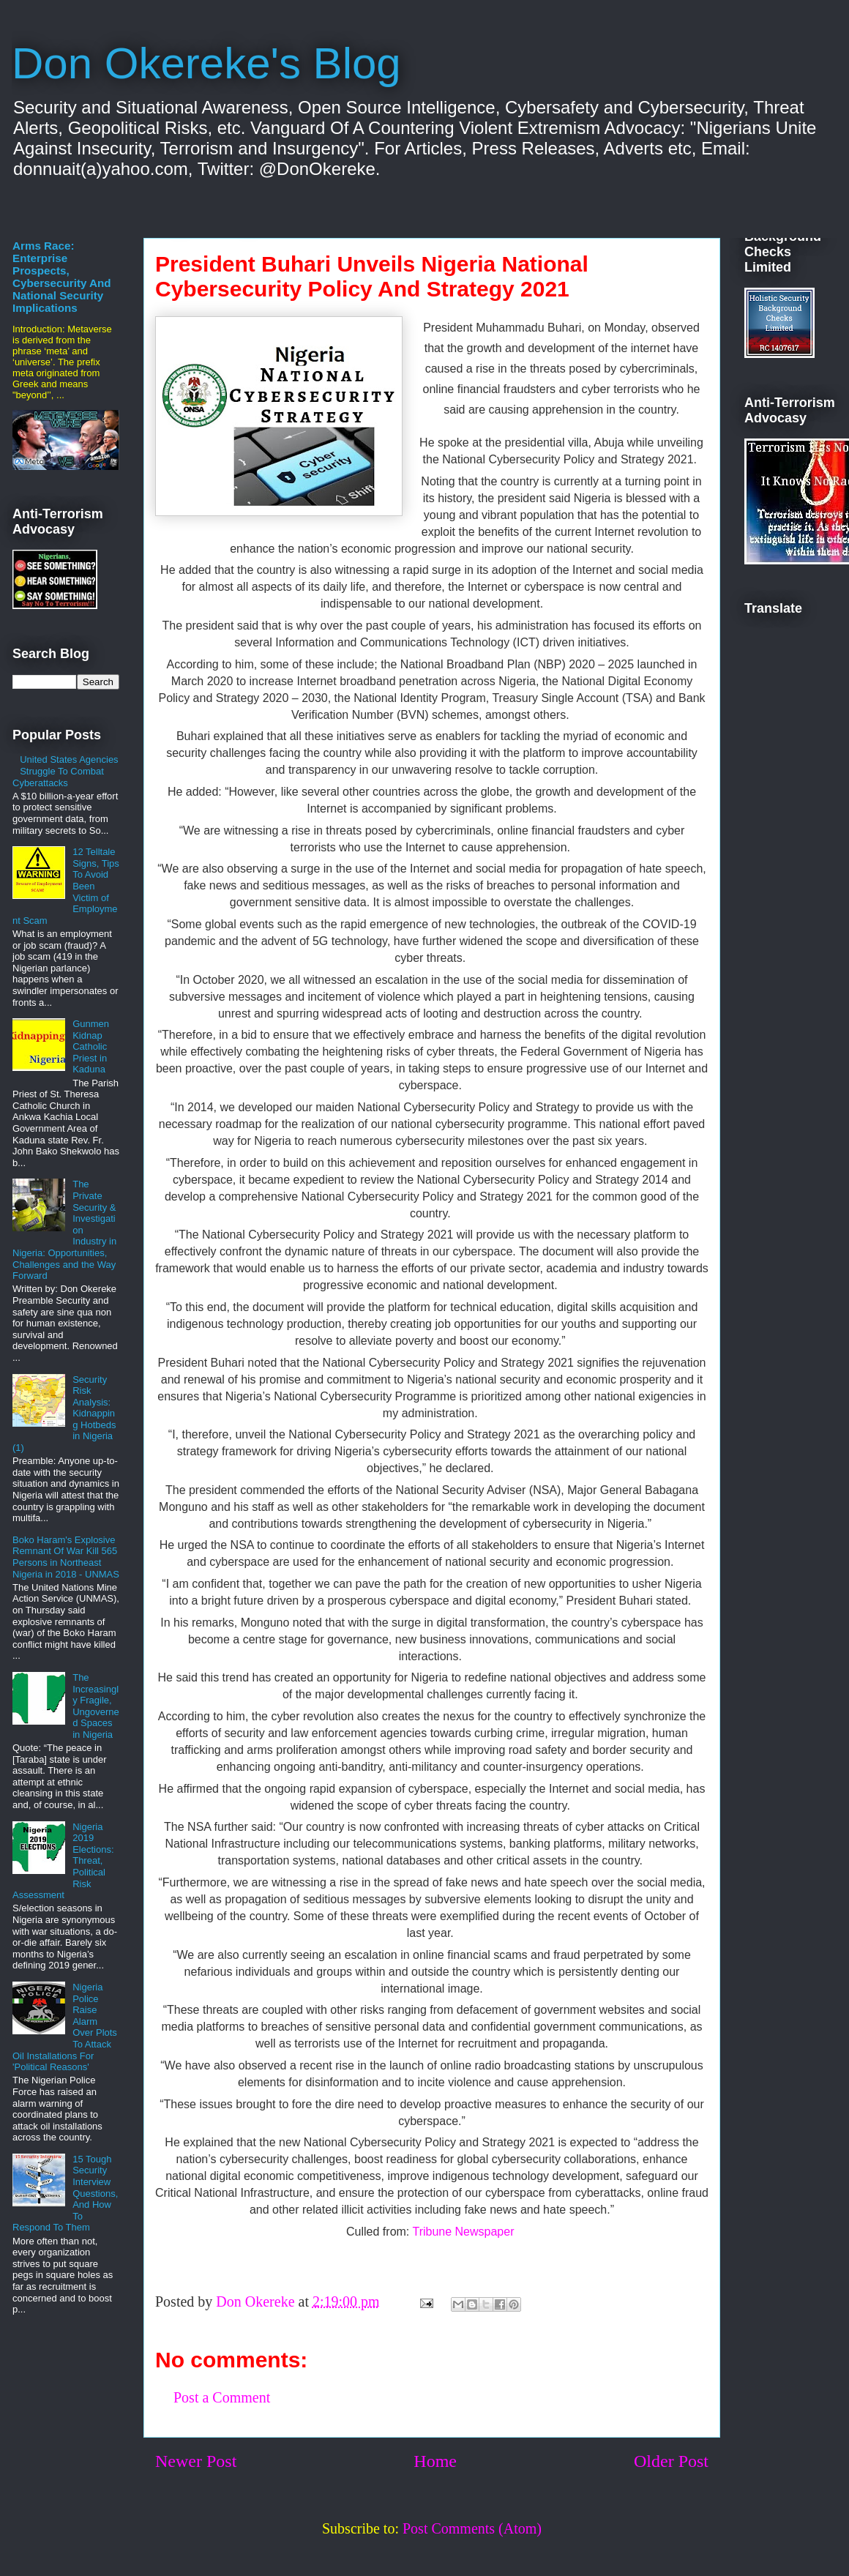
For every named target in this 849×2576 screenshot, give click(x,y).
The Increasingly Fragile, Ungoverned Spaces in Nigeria (95, 1706)
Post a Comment (221, 2397)
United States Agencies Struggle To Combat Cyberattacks (65, 771)
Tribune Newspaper (464, 2231)
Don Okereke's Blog (206, 63)
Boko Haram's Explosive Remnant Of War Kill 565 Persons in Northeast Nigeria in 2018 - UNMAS (65, 1557)
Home (435, 2461)
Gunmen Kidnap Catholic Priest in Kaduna (90, 1046)
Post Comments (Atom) (472, 2528)
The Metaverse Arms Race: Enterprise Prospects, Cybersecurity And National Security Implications (61, 270)
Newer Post (195, 2461)
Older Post (671, 2461)
